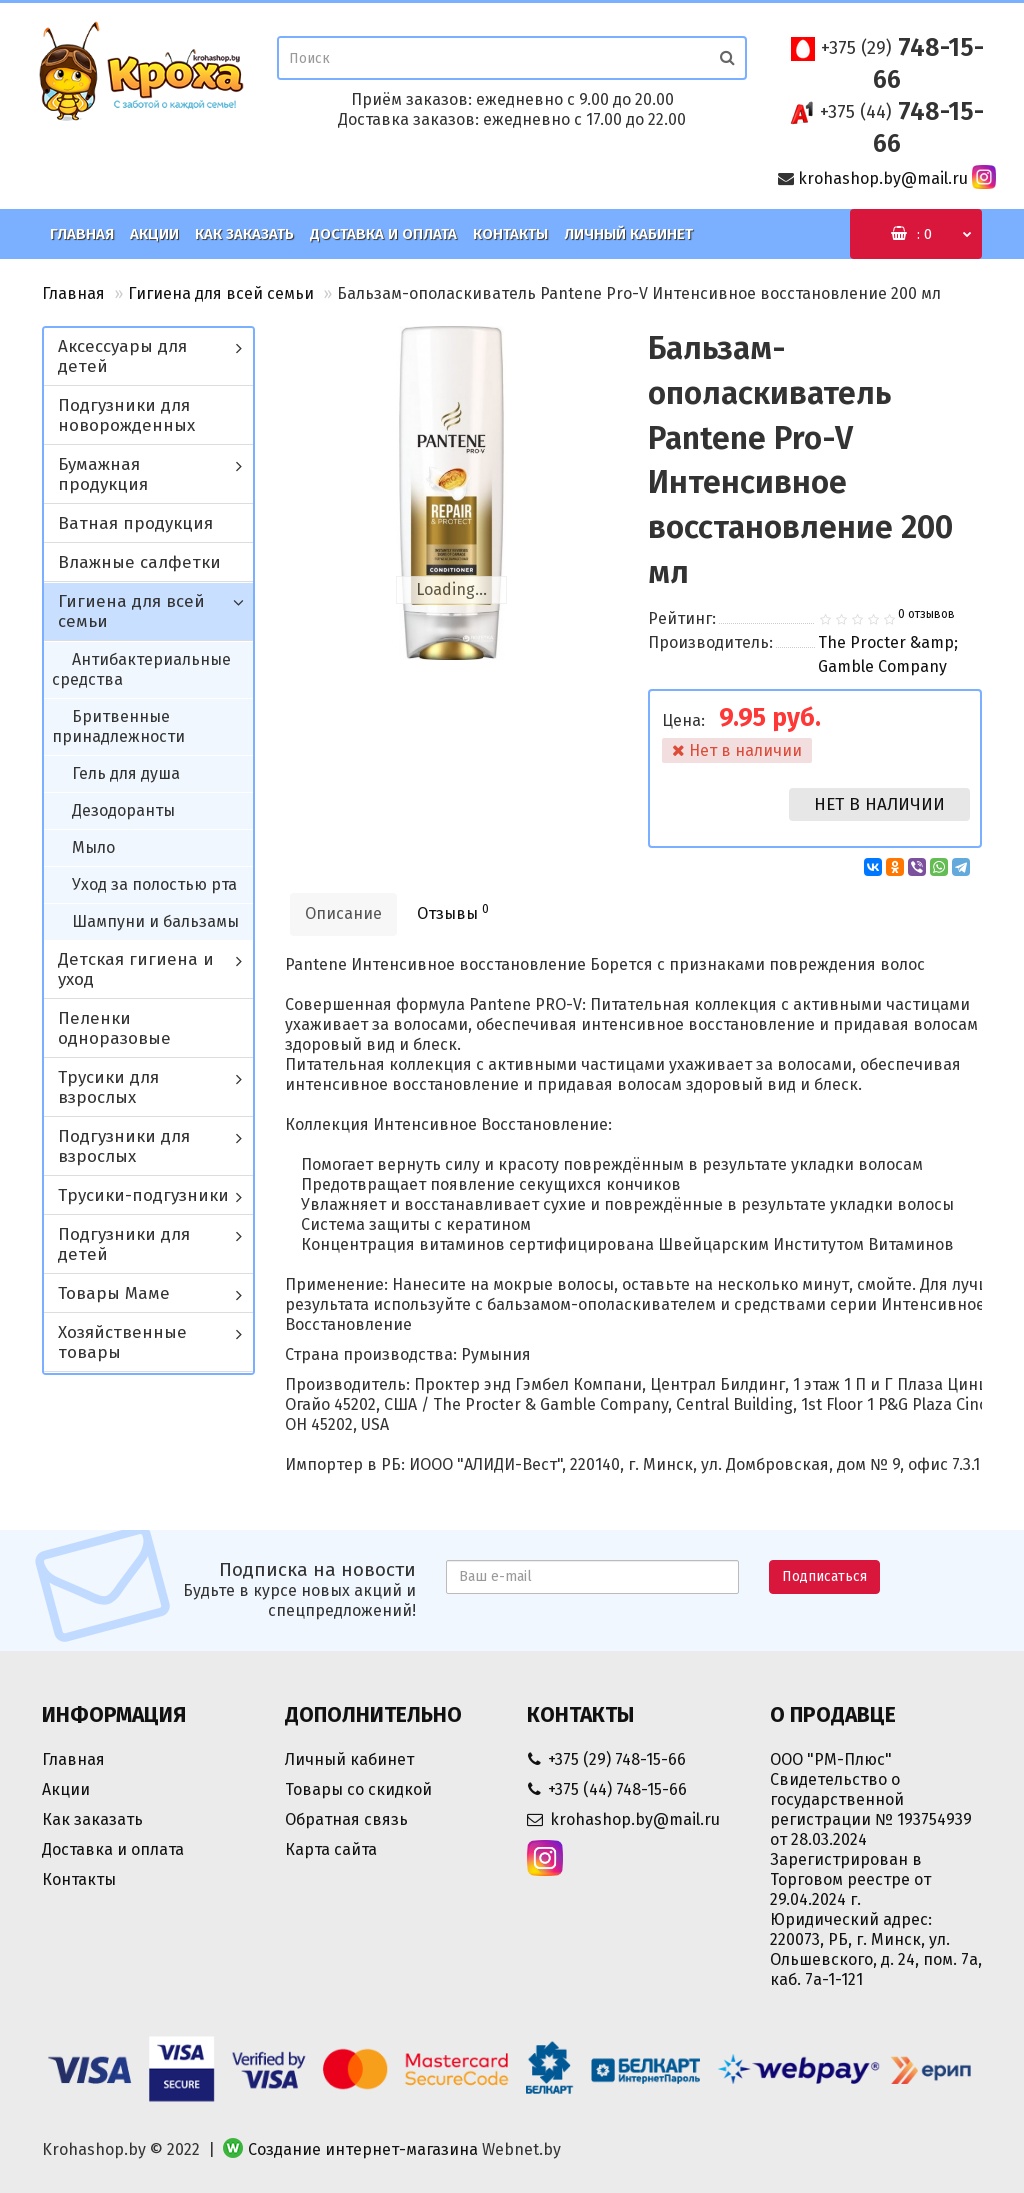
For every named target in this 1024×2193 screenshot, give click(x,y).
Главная (82, 234)
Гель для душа (126, 773)
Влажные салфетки (139, 562)
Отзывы (453, 912)
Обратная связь (346, 1819)
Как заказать (244, 234)
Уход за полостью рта (154, 884)
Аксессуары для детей (122, 356)
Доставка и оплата (383, 234)
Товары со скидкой (358, 1789)
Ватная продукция (135, 523)
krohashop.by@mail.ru (883, 178)
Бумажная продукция (103, 474)
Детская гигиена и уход (136, 969)
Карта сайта (331, 1849)
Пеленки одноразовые (114, 1028)
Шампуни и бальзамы (155, 921)
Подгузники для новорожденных (126, 415)
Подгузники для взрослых (124, 1146)
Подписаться (824, 1576)
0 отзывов (926, 614)
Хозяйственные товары (122, 1342)
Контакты (510, 234)
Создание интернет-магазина (363, 2149)
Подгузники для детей (124, 1244)
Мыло (93, 847)
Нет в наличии (879, 804)
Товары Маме (114, 1293)
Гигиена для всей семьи (221, 293)
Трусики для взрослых (108, 1087)
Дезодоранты (123, 810)
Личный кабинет (628, 234)
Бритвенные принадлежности (118, 726)
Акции (154, 234)
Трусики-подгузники (143, 1195)
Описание (343, 913)
